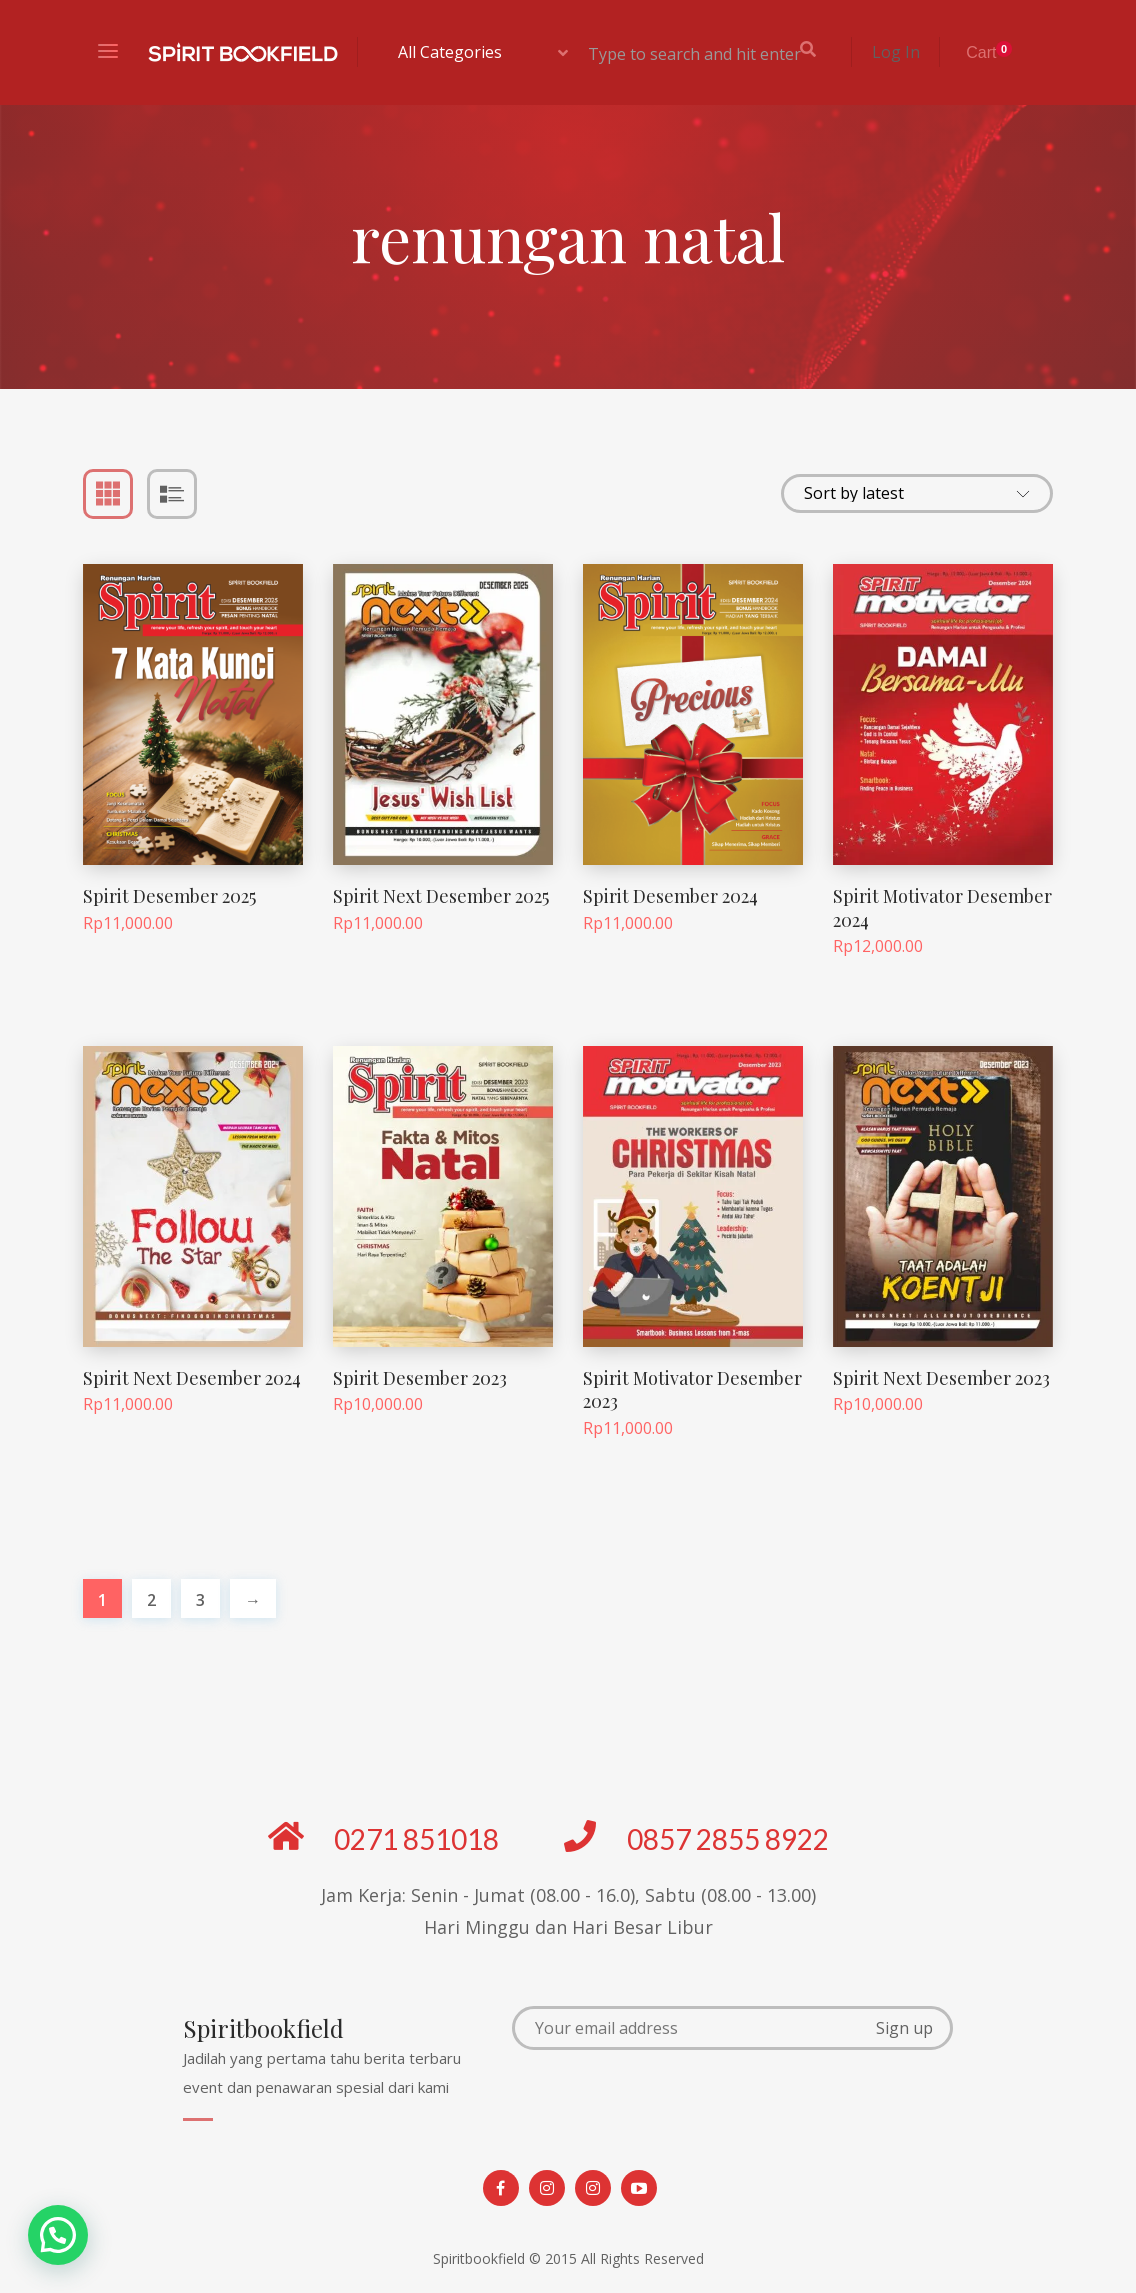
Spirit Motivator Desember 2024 (942, 907)
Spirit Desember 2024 (670, 896)
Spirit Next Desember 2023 (941, 1378)
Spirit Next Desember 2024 (192, 1378)
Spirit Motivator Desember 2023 (692, 1389)
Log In (896, 52)
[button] (58, 2235)
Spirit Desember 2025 (169, 896)
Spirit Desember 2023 (420, 1378)
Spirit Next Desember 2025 (441, 896)
